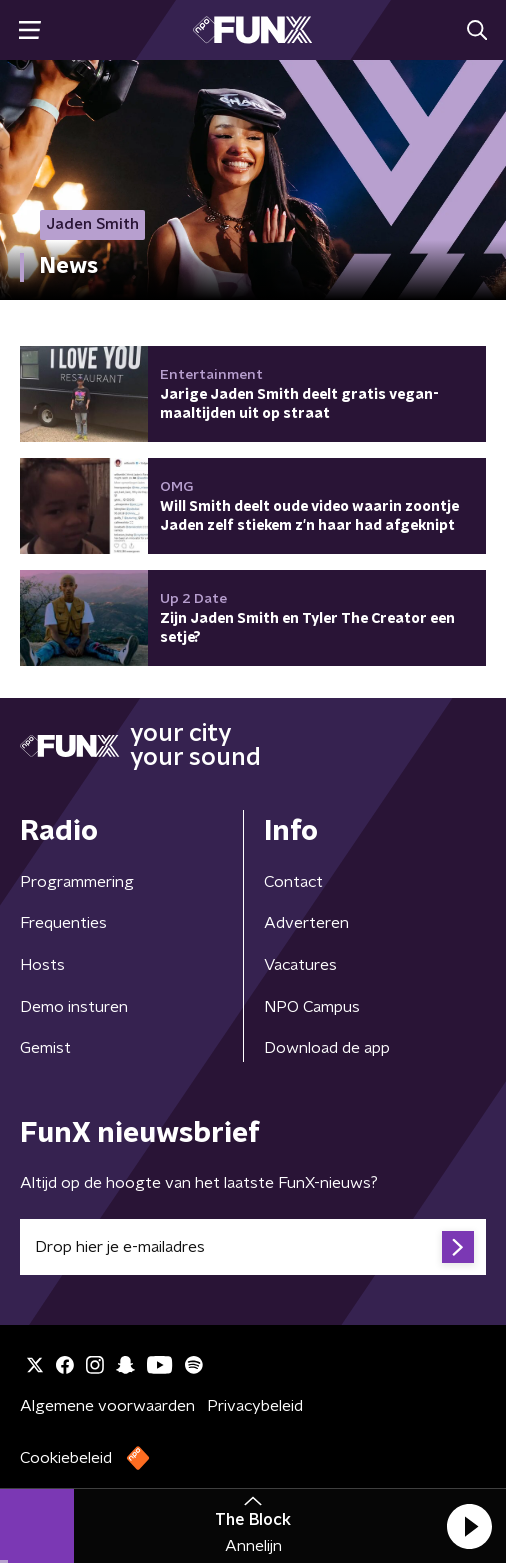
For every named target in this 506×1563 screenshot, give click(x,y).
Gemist (45, 1048)
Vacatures (300, 965)
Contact (293, 882)
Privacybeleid (255, 1406)
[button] (469, 1526)
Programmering (77, 882)
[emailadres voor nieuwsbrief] (253, 1247)
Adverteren (306, 923)
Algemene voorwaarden (107, 1406)
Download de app (327, 1048)
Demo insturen (74, 1007)
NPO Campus (312, 1007)
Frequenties (63, 923)
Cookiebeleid (66, 1458)
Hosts (42, 965)
